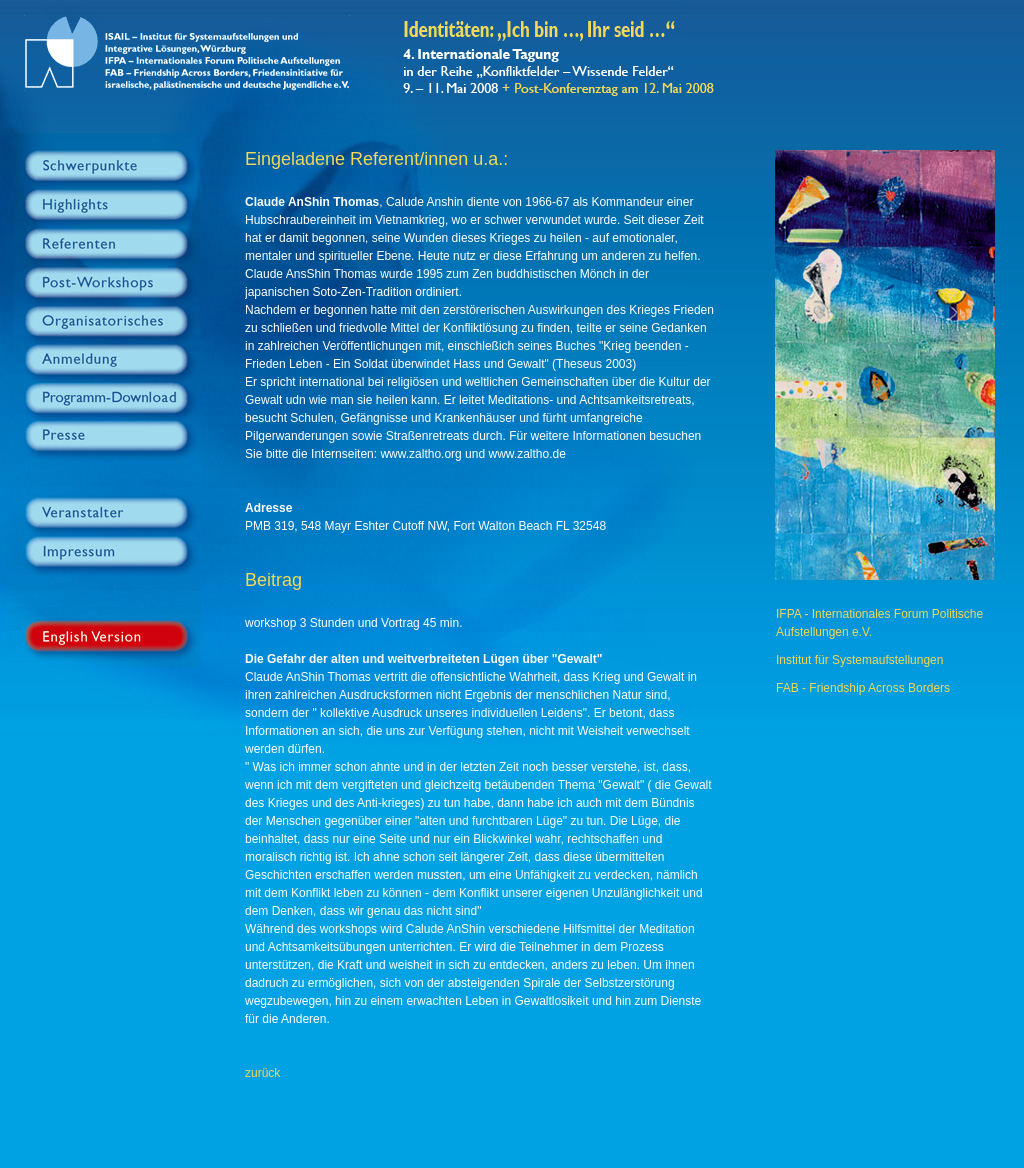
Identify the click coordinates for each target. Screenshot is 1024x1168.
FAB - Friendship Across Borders (863, 688)
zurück (262, 1073)
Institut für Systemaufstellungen (859, 660)
